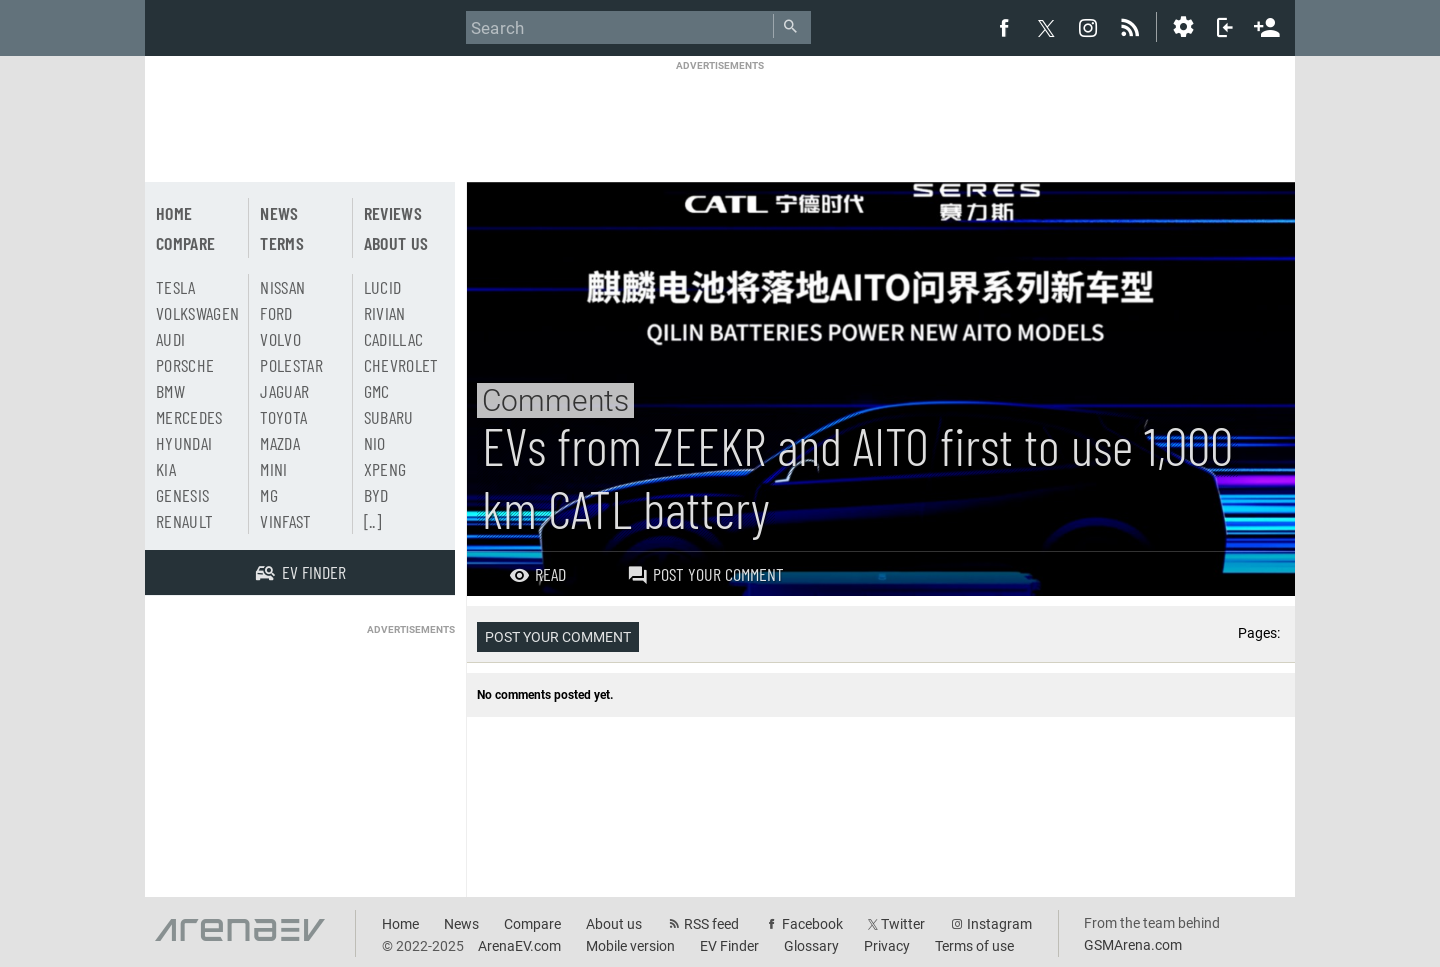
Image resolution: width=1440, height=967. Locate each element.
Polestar (291, 365)
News (279, 213)
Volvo (280, 339)
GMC (377, 391)
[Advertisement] (720, 117)
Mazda (280, 443)
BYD (376, 495)
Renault (184, 521)
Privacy (887, 946)
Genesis (182, 495)
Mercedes (189, 417)
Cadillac (394, 339)
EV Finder (729, 946)
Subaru (389, 417)
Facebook (812, 924)
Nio (375, 443)
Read (537, 574)
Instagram (999, 924)
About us (396, 243)
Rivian (385, 313)
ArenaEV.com (519, 946)
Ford (276, 313)
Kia (166, 469)
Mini (273, 469)
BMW (170, 391)
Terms (282, 243)
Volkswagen (198, 313)
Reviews (393, 213)
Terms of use (974, 946)
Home (174, 213)
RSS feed (711, 924)
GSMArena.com (1133, 945)
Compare (185, 243)
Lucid (383, 287)
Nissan (282, 287)
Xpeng (385, 469)
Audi (170, 339)
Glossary (811, 946)
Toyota (283, 417)
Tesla (176, 287)
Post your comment (705, 574)
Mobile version (630, 946)
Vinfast (285, 521)
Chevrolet (401, 365)
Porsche (185, 365)
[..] (372, 521)
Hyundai (184, 443)
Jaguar (284, 391)
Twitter (903, 924)
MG (269, 495)
